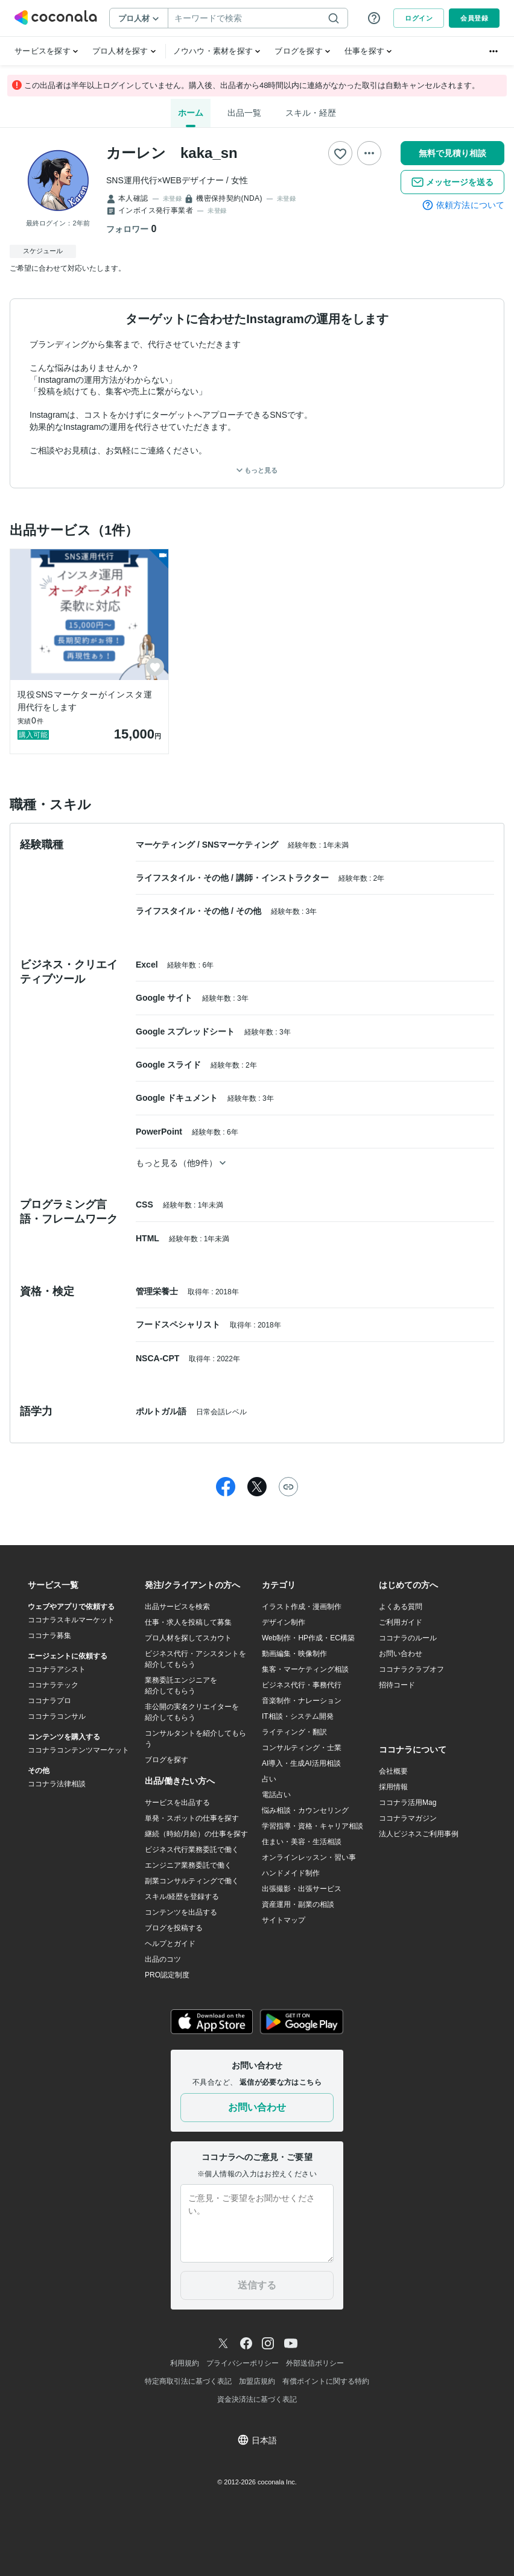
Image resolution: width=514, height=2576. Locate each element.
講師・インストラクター (283, 878)
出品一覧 (244, 113)
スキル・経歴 (310, 113)
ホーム (190, 113)
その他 (250, 911)
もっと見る (257, 470)
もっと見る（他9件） (181, 1163)
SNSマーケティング (241, 844)
